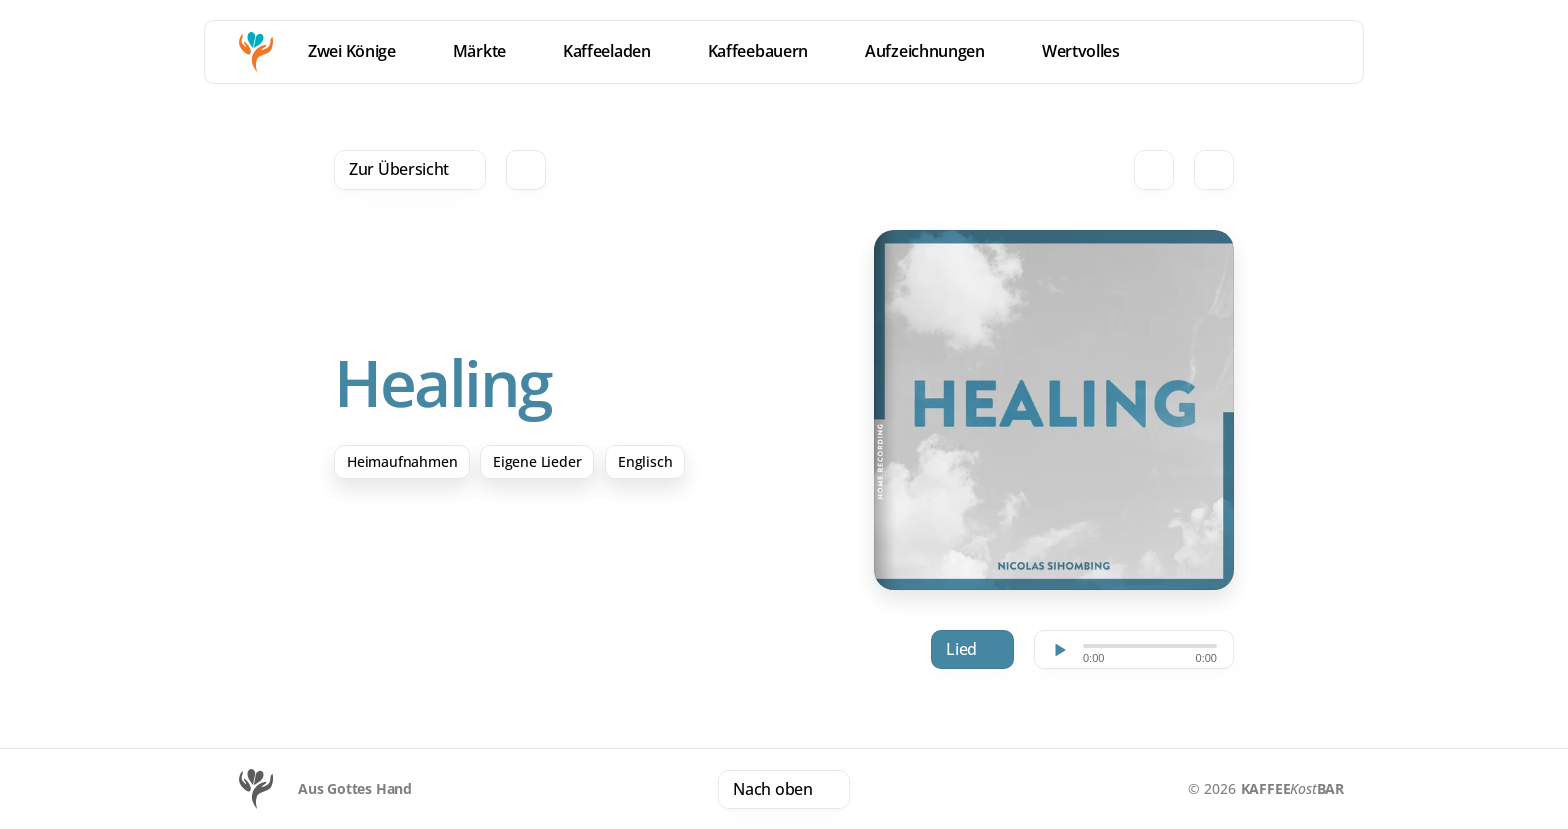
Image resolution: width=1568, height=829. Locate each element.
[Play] (1059, 650)
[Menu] (1330, 52)
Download (977, 650)
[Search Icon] (526, 170)
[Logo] (256, 789)
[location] (1282, 52)
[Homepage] (256, 52)
